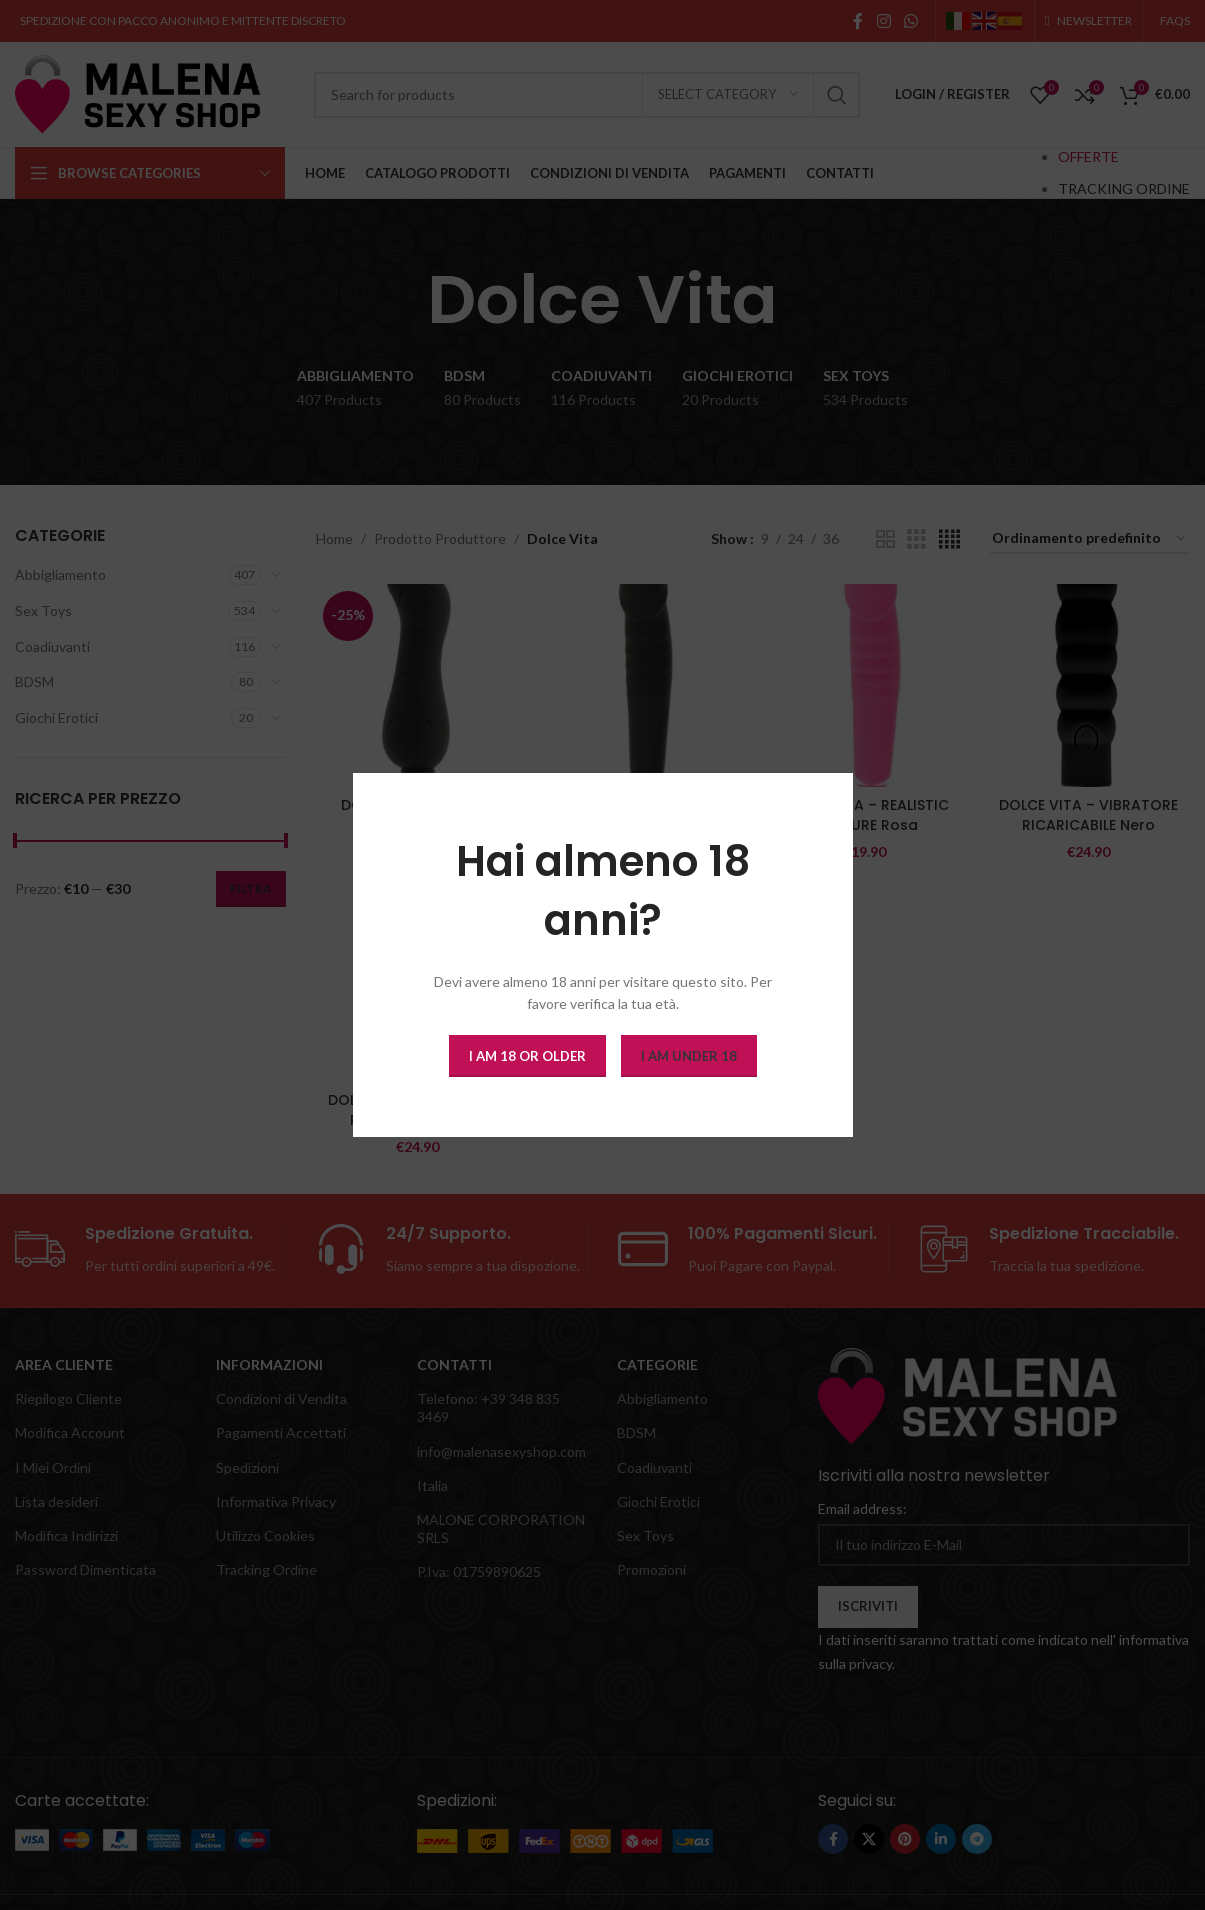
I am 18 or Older (527, 1055)
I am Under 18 (689, 1055)
